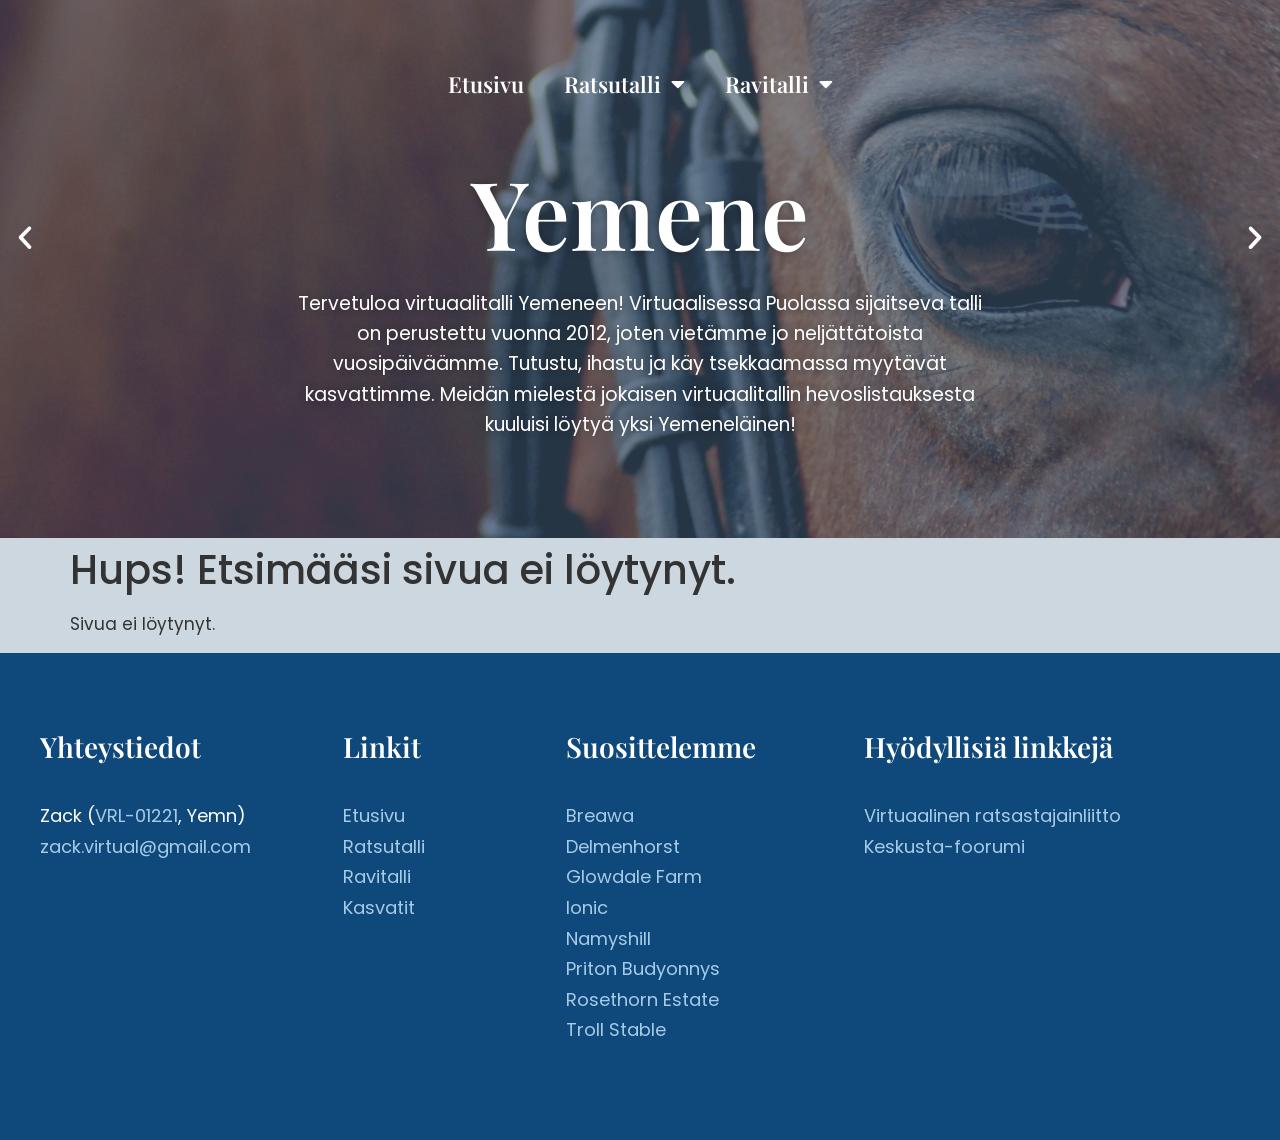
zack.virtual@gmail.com (145, 846)
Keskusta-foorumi (944, 846)
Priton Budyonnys (643, 968)
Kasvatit (379, 907)
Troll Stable (616, 1029)
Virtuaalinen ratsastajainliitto (992, 815)
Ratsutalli (624, 84)
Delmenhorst (623, 846)
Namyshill (608, 938)
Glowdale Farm (634, 876)
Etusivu (486, 84)
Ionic (587, 907)
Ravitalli (779, 84)
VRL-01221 (136, 815)
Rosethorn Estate (642, 999)
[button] (25, 238)
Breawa (600, 815)
